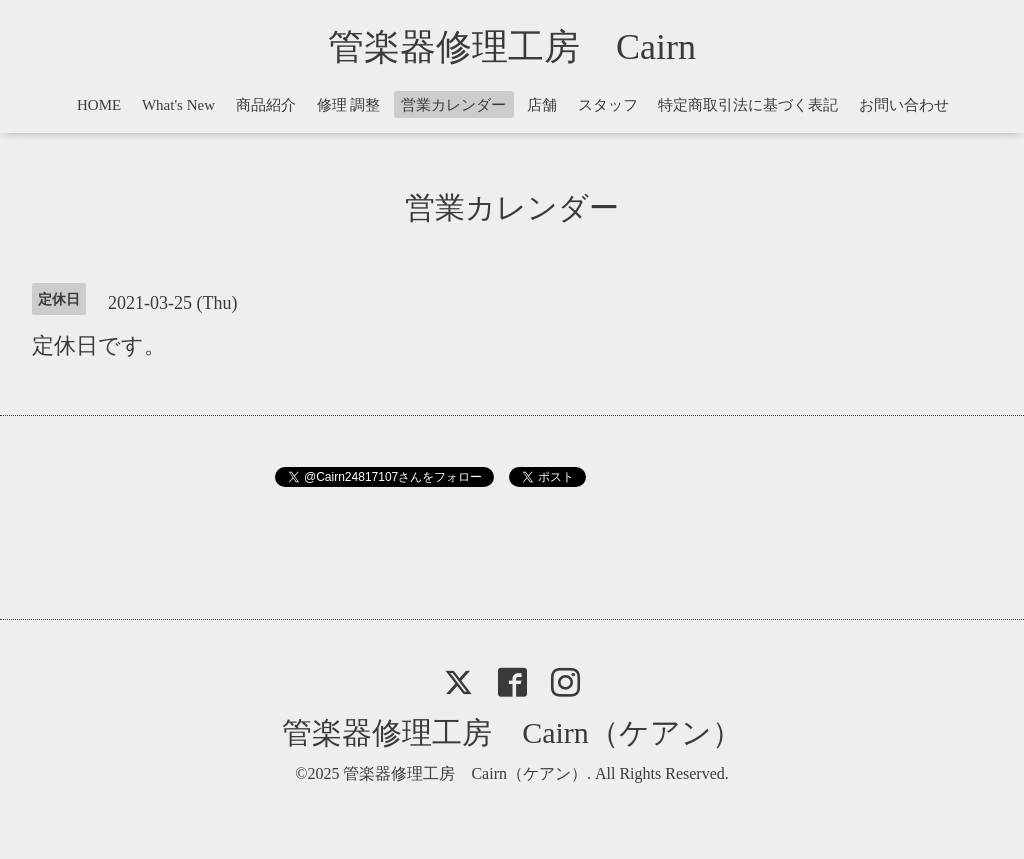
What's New (178, 105)
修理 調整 (349, 105)
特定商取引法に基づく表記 (748, 105)
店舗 (542, 105)
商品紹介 (266, 105)
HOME (99, 105)
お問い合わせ (904, 105)
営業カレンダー (453, 105)
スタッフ (608, 105)
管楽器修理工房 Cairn (530, 47)
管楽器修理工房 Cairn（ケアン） (512, 732)
